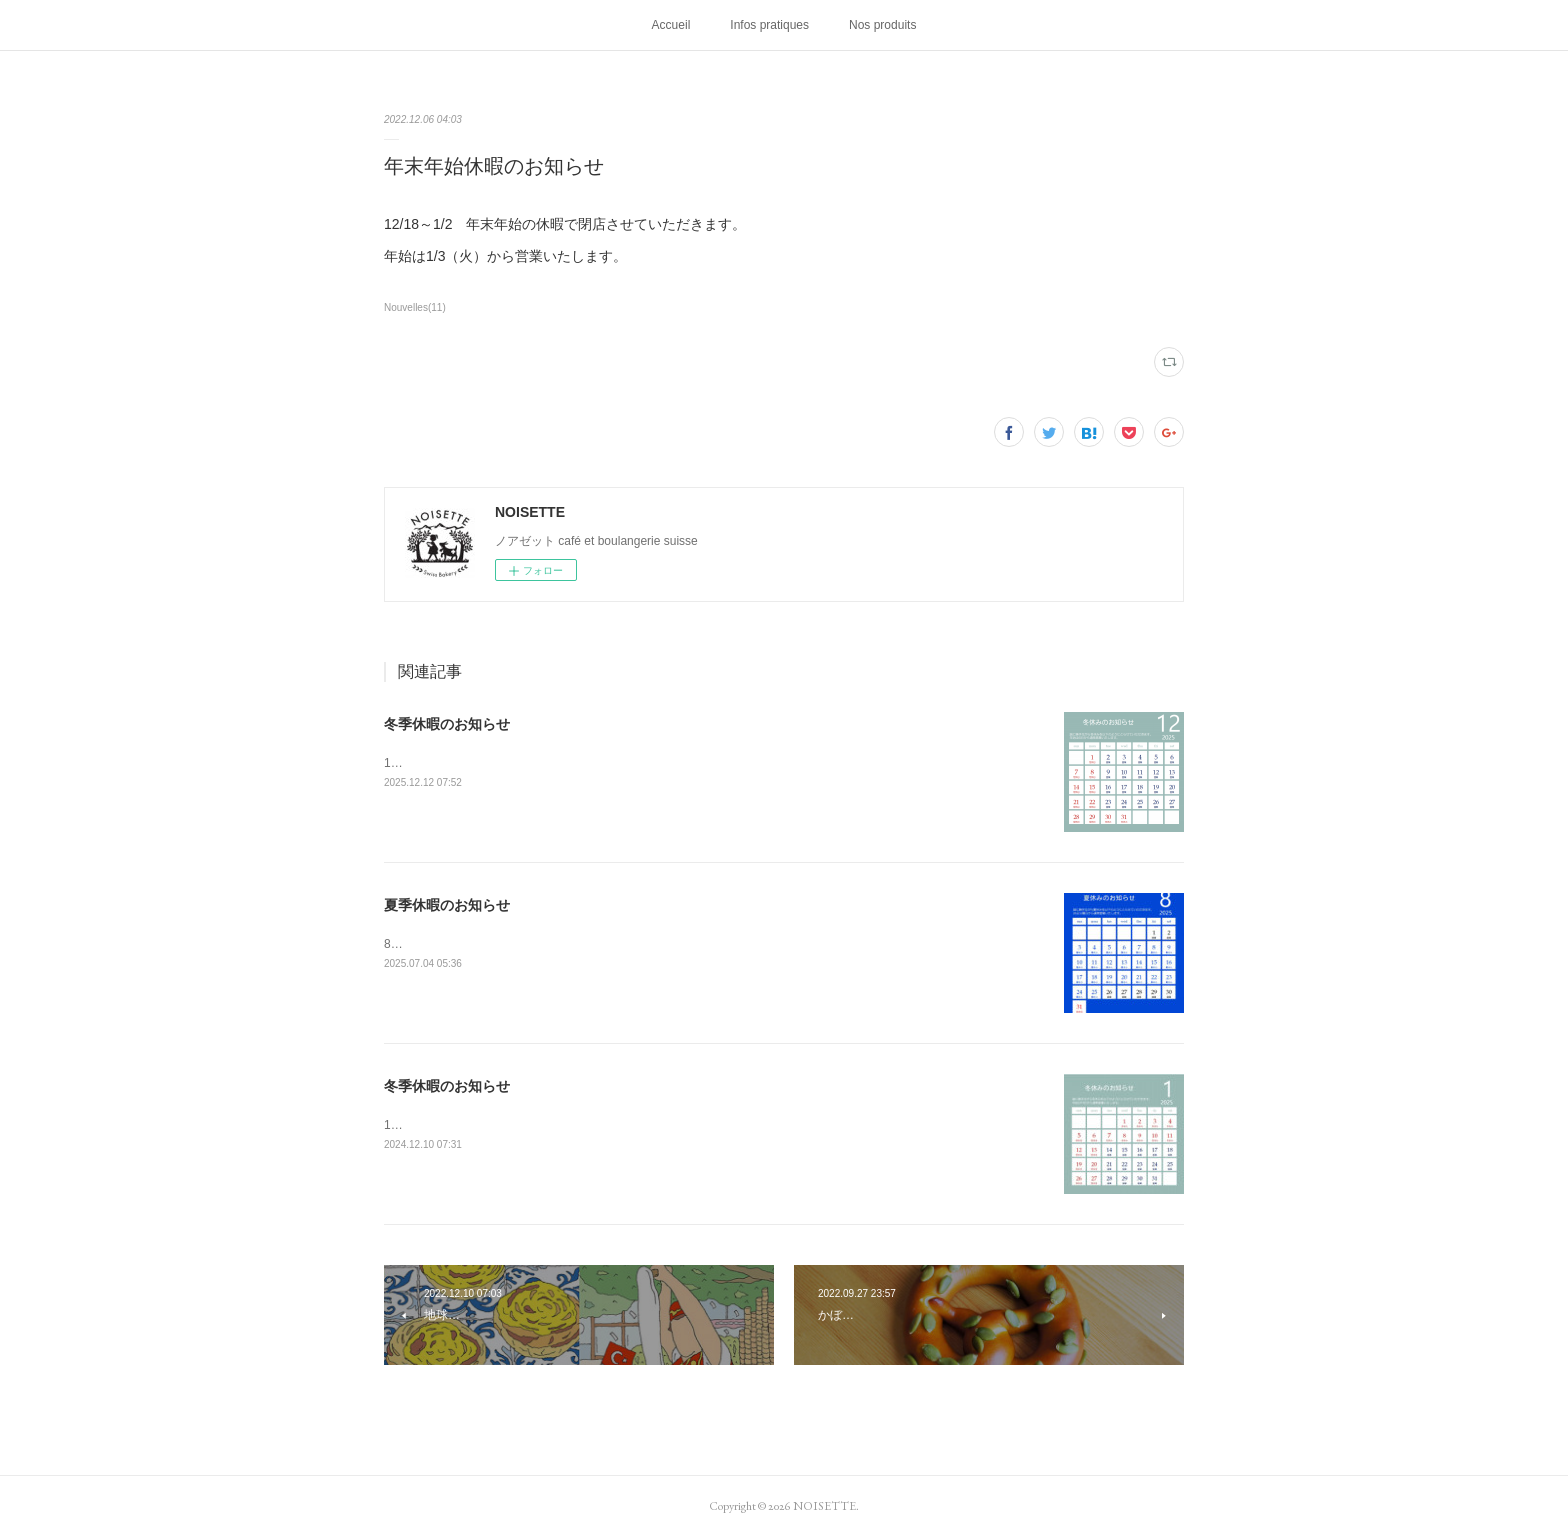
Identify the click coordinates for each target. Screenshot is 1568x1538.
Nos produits (882, 25)
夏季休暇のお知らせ (447, 905)
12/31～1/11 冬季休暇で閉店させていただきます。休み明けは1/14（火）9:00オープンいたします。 (656, 1125)
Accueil (671, 25)
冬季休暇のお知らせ (447, 724)
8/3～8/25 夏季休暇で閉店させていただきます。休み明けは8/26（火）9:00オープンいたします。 (649, 944)
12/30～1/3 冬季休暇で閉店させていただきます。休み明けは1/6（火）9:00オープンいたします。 (649, 763)
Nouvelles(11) (415, 307)
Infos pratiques (769, 25)
